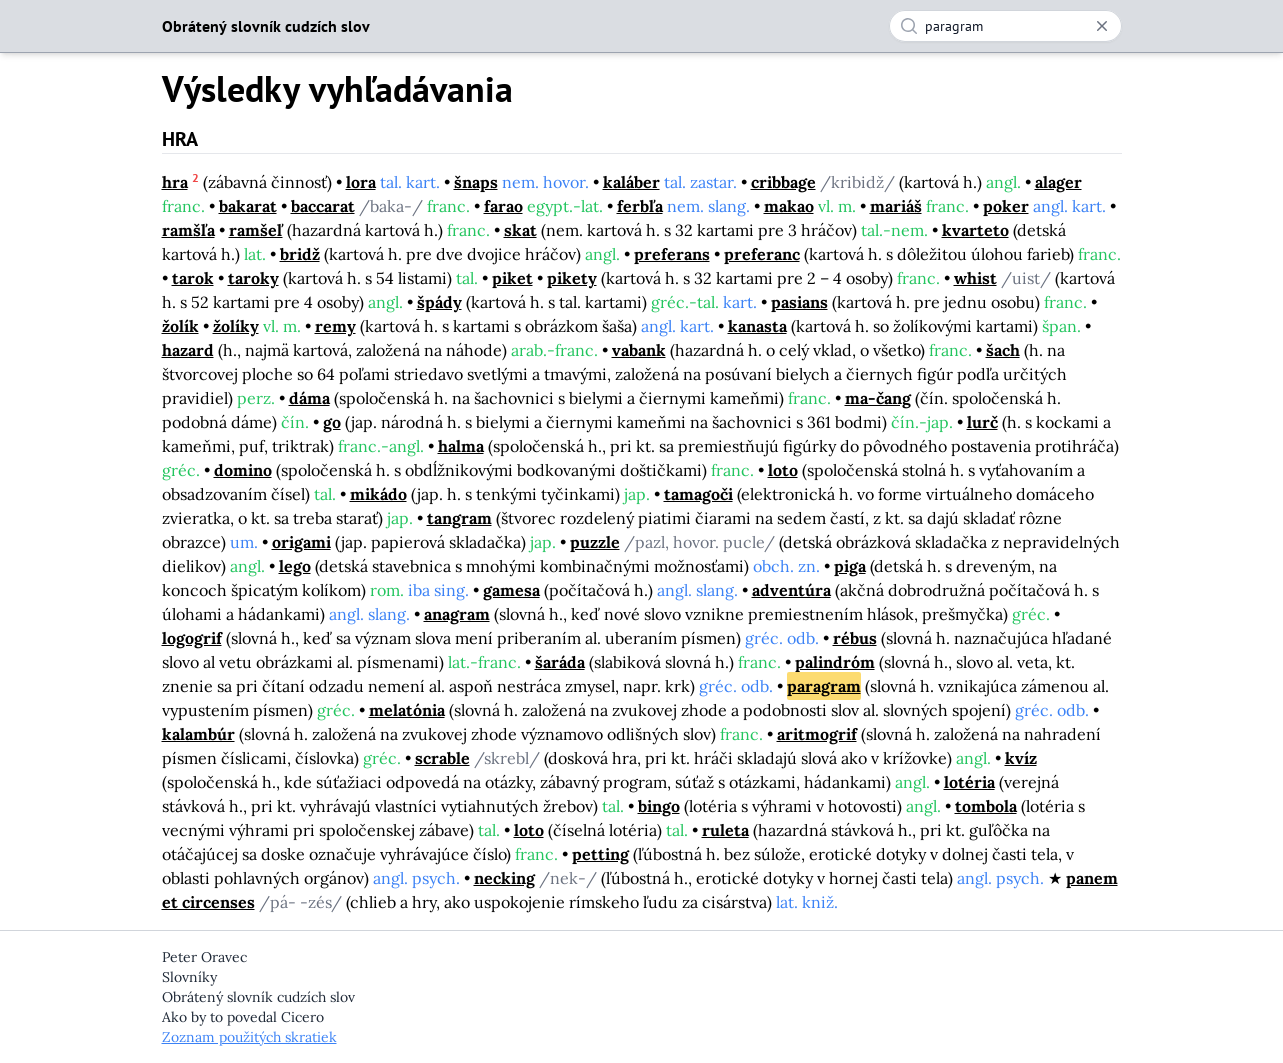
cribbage (783, 182)
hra (175, 182)
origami (301, 542)
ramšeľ (256, 230)
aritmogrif (817, 734)
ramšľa (188, 230)
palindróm (835, 662)
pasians (799, 302)
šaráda (560, 662)
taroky (253, 278)
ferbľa (640, 206)
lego (295, 566)
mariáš (896, 206)
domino (243, 470)
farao (503, 206)
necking (504, 878)
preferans (672, 254)
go (332, 422)
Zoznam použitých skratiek (249, 1037)
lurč (982, 422)
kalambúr (198, 734)
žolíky (236, 326)
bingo (659, 806)
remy (335, 326)
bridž (300, 254)
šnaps (476, 182)
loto (783, 470)
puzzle (595, 542)
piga (850, 566)
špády (439, 302)
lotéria (969, 782)
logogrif (192, 638)
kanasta (757, 326)
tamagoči (698, 494)
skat (520, 230)
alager (1058, 182)
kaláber (631, 182)
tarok (193, 278)
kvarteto (975, 230)
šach (1003, 350)
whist (975, 278)
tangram (459, 518)
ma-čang (878, 398)
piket (512, 278)
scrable (442, 758)
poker (1006, 206)
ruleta (725, 830)
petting (600, 854)
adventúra (791, 590)
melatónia (407, 710)
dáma (309, 398)
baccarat (323, 206)
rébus (855, 638)
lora (361, 182)
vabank (639, 350)
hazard (188, 350)
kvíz (1021, 758)
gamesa (511, 590)
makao (789, 206)
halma (461, 446)
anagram (457, 614)
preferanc (762, 254)
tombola (986, 806)
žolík (180, 326)
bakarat (248, 206)
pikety (572, 278)
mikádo (378, 494)
